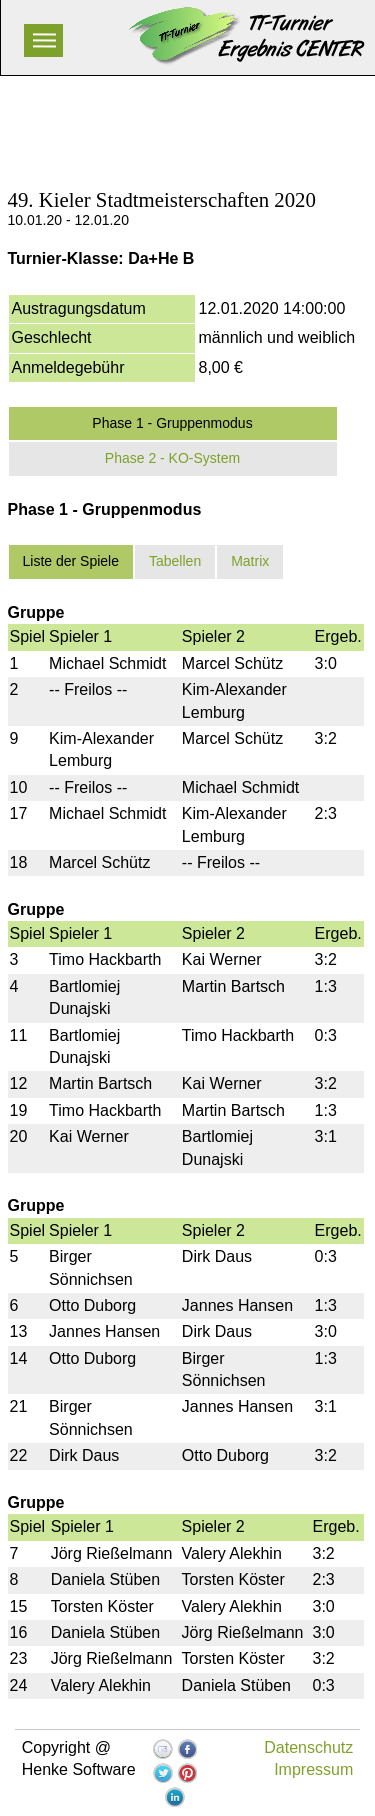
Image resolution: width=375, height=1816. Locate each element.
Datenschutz (308, 1747)
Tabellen (175, 561)
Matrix (250, 561)
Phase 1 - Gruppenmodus (172, 423)
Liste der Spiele (71, 561)
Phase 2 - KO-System (172, 458)
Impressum (313, 1769)
